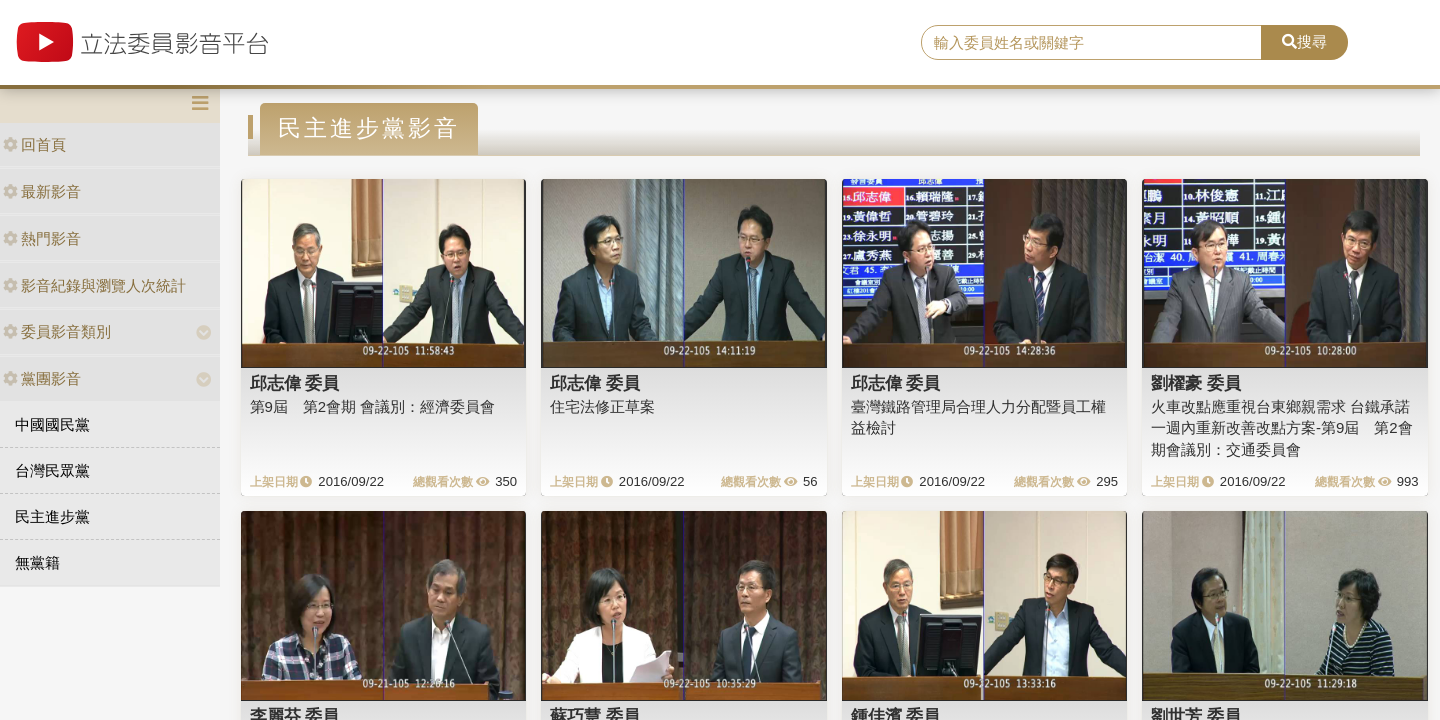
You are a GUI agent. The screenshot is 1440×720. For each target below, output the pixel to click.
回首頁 (34, 144)
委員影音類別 (57, 331)
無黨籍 (37, 562)
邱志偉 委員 (295, 383)
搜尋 (1304, 41)
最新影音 (42, 191)
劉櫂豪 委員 (1196, 383)
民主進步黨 (52, 516)
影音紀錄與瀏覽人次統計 (94, 285)
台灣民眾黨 (52, 470)
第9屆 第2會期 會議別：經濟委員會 (373, 406)
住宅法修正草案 (602, 406)
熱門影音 (42, 238)
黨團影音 (42, 378)
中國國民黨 (52, 424)
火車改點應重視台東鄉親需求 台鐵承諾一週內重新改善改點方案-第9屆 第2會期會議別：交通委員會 (1282, 428)
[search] (1091, 43)
